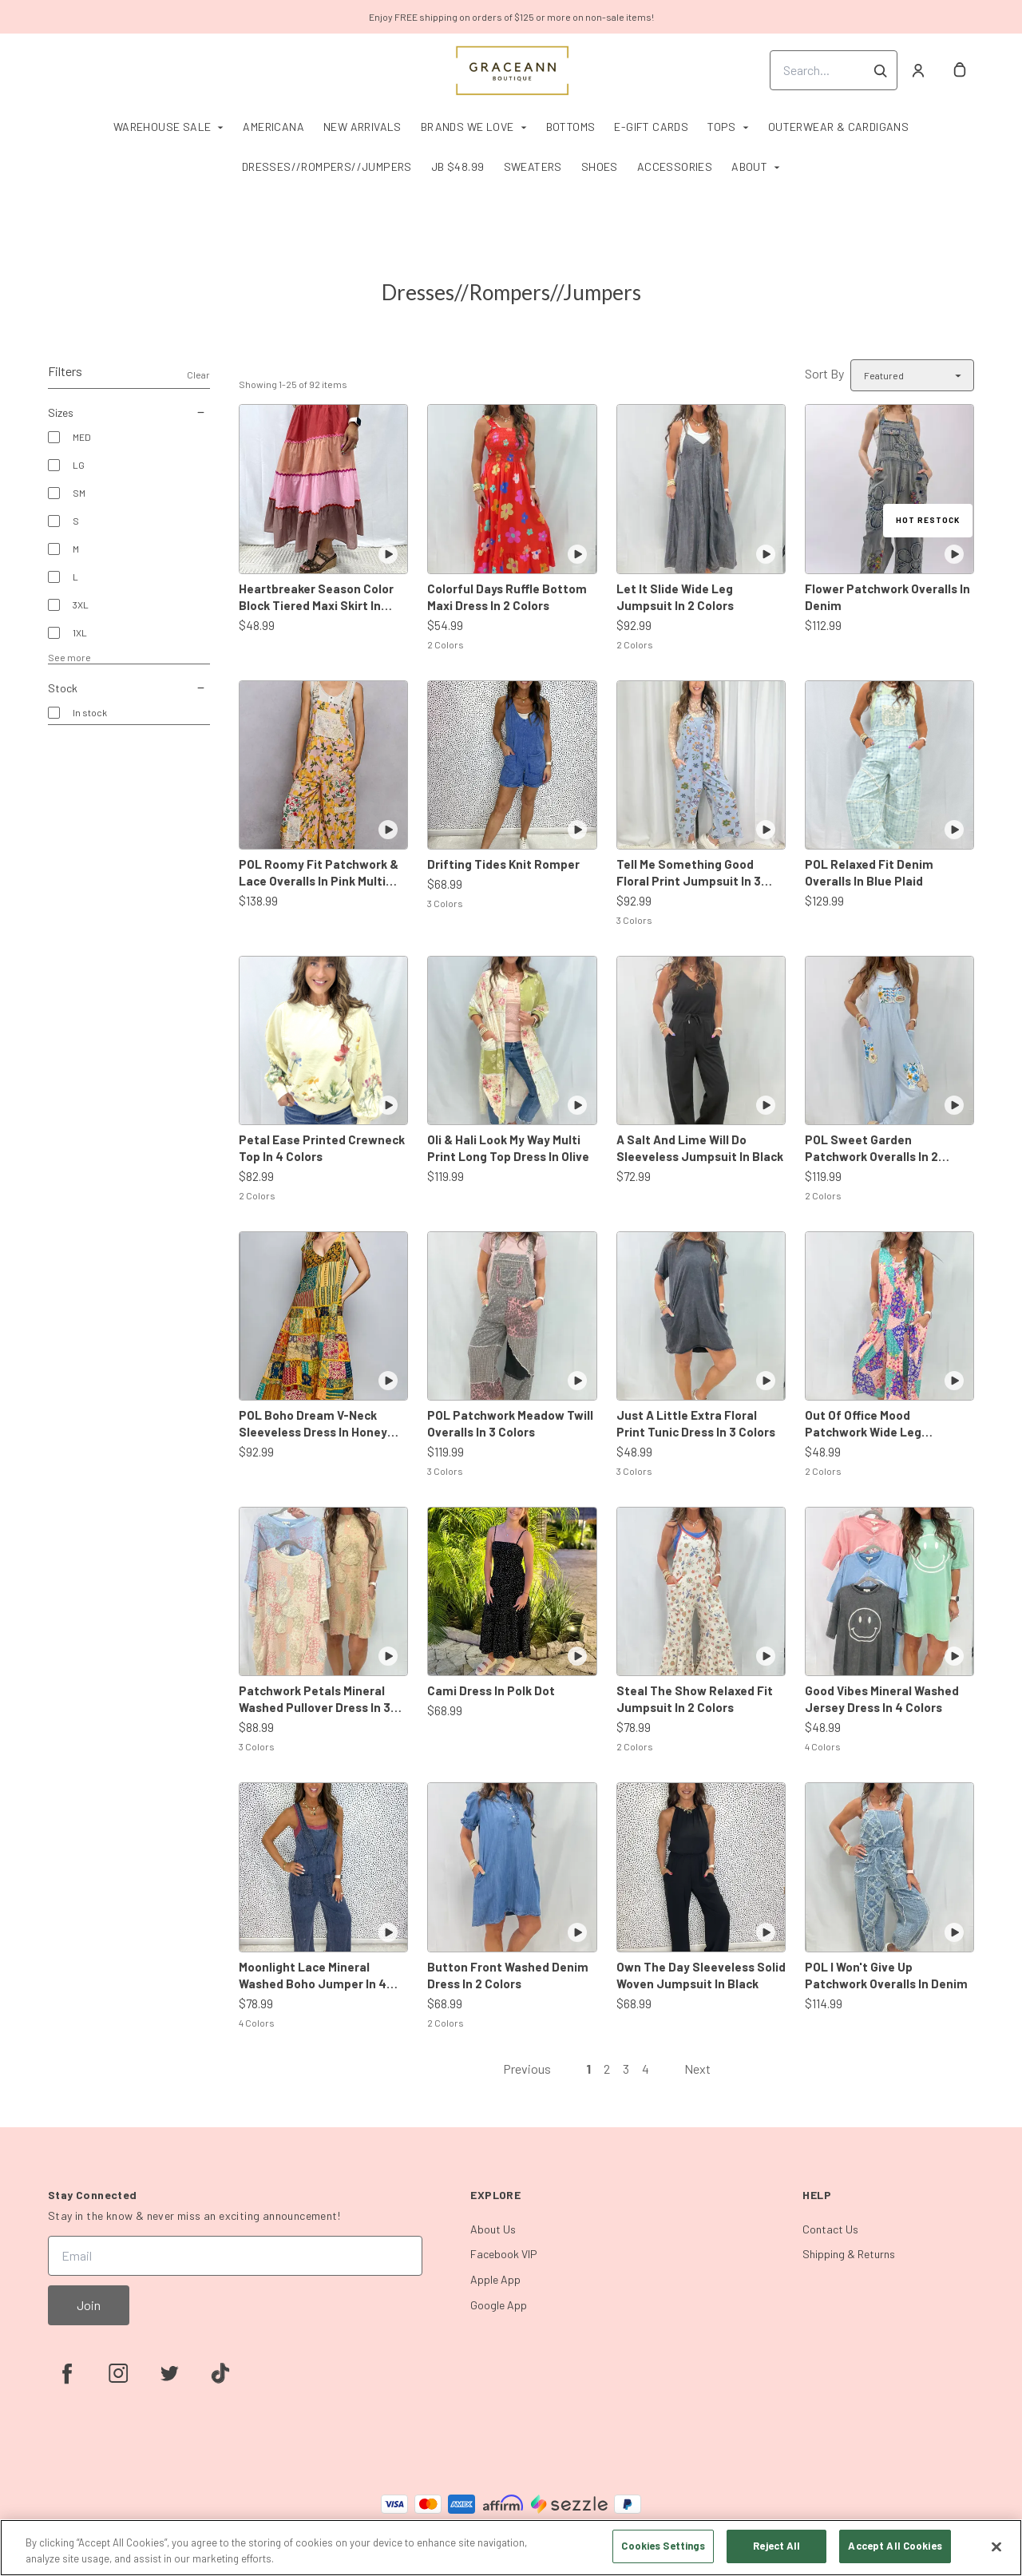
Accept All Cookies (894, 2545)
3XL (81, 604)
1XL (80, 632)
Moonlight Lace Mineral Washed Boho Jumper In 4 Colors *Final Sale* (312, 1976)
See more (69, 657)
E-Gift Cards (651, 126)
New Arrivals (362, 126)
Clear (198, 374)
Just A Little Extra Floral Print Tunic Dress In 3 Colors (695, 1423)
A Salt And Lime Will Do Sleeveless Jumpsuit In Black (699, 1147)
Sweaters (533, 166)
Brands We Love (467, 126)
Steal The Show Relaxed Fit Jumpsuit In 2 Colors (694, 1698)
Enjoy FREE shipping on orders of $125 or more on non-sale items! (511, 16)
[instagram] (118, 2373)
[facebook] (67, 2373)
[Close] (996, 2546)
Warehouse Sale (162, 126)
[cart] (959, 70)
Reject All (776, 2545)
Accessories (674, 166)
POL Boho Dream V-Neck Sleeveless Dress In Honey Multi (313, 1424)
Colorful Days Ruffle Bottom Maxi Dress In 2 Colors (507, 596)
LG (79, 464)
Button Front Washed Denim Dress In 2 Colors (507, 1975)
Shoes (599, 166)
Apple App (495, 2279)
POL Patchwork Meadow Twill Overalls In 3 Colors (510, 1423)
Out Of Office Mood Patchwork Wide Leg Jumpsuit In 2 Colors (863, 1424)
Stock (129, 688)
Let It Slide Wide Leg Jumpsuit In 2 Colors (675, 596)
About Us (493, 2229)
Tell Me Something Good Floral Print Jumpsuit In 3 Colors (688, 873)
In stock (90, 712)
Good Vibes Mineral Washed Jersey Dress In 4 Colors (882, 1698)
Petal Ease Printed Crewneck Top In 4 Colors (322, 1147)
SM (79, 492)
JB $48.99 (458, 166)
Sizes (129, 413)
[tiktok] (220, 2373)
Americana (273, 126)
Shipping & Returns (848, 2254)
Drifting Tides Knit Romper (503, 864)
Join (89, 2304)
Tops (721, 126)
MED (82, 436)
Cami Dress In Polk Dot (491, 1690)
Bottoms (571, 126)
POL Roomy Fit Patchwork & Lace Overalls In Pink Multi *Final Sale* (318, 873)
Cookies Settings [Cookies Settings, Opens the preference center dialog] (663, 2545)
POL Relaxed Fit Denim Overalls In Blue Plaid (869, 872)
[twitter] (169, 2373)
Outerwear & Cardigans (838, 126)
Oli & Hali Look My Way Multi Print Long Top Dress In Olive (508, 1147)
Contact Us (830, 2229)
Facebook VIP (503, 2254)
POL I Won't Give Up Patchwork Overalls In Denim (886, 1975)
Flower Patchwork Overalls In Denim (887, 596)
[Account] (918, 70)
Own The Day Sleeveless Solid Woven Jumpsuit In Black (701, 1975)
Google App (498, 2305)
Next (697, 2068)
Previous (527, 2068)
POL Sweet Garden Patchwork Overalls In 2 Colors (871, 1148)
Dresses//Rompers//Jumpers (327, 166)
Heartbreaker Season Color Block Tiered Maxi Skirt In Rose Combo (316, 597)
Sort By (824, 373)
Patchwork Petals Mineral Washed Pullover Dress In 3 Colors (314, 1699)
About (749, 166)
